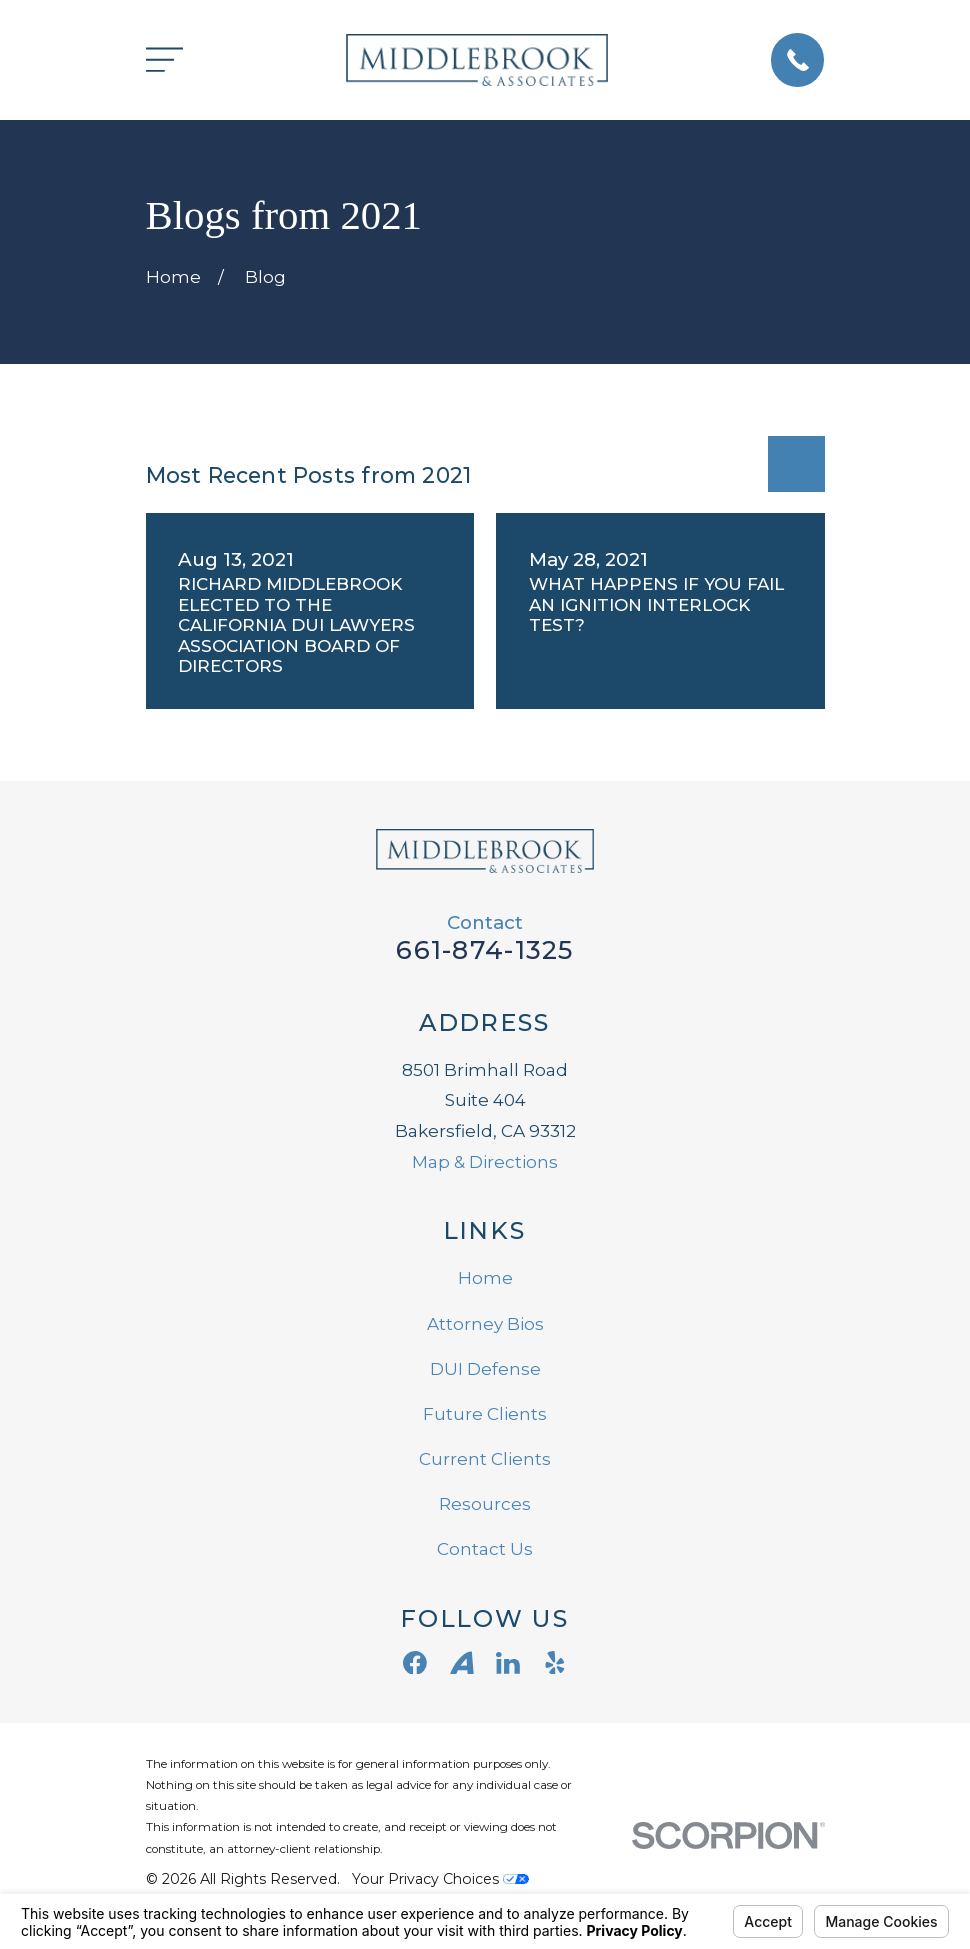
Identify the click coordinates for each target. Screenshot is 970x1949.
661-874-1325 (484, 949)
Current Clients (485, 1459)
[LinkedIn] (508, 1663)
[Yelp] (555, 1663)
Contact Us (485, 1549)
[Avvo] (462, 1663)
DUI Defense (485, 1369)
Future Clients (485, 1414)
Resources (485, 1504)
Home (485, 1278)
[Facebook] (415, 1663)
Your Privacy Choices (440, 1879)
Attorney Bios (485, 1324)
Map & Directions (485, 1162)
